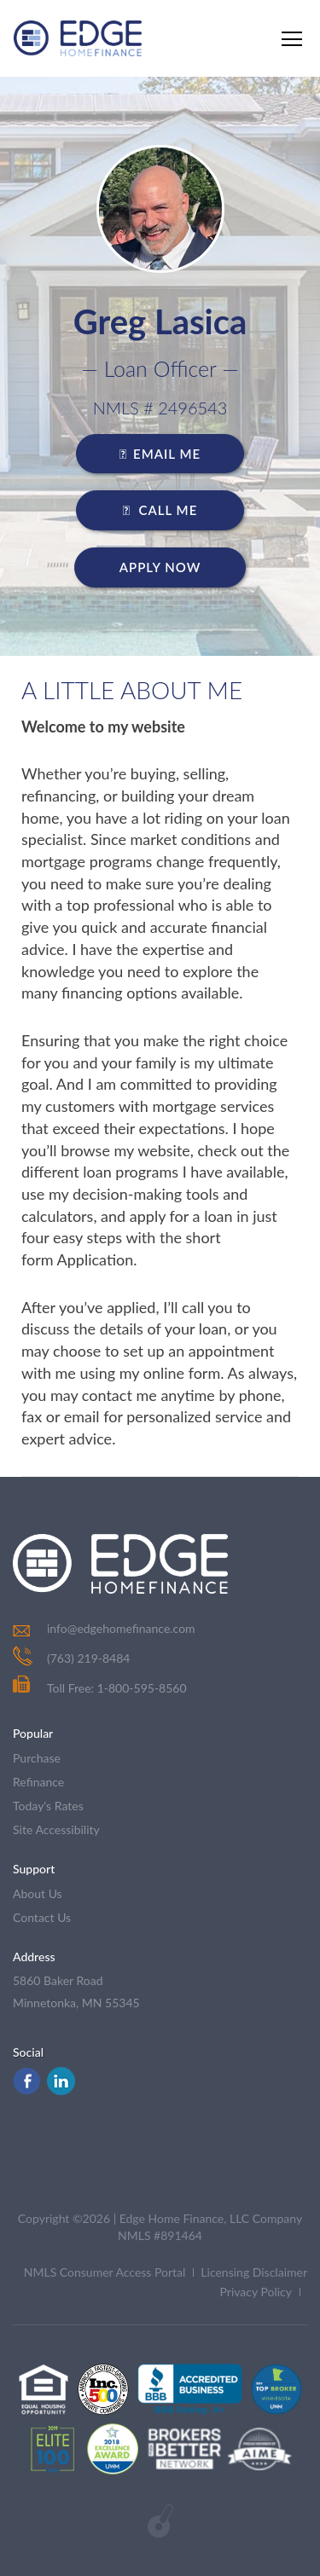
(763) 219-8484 (88, 1658)
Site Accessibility (56, 1829)
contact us (42, 1917)
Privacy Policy (256, 2291)
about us (37, 1893)
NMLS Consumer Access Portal (105, 2272)
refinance (38, 1781)
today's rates (48, 1805)
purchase (37, 1758)
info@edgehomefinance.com (121, 1628)
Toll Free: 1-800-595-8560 (100, 1688)
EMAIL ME (160, 453)
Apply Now (160, 567)
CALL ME (160, 510)
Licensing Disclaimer (254, 2272)
